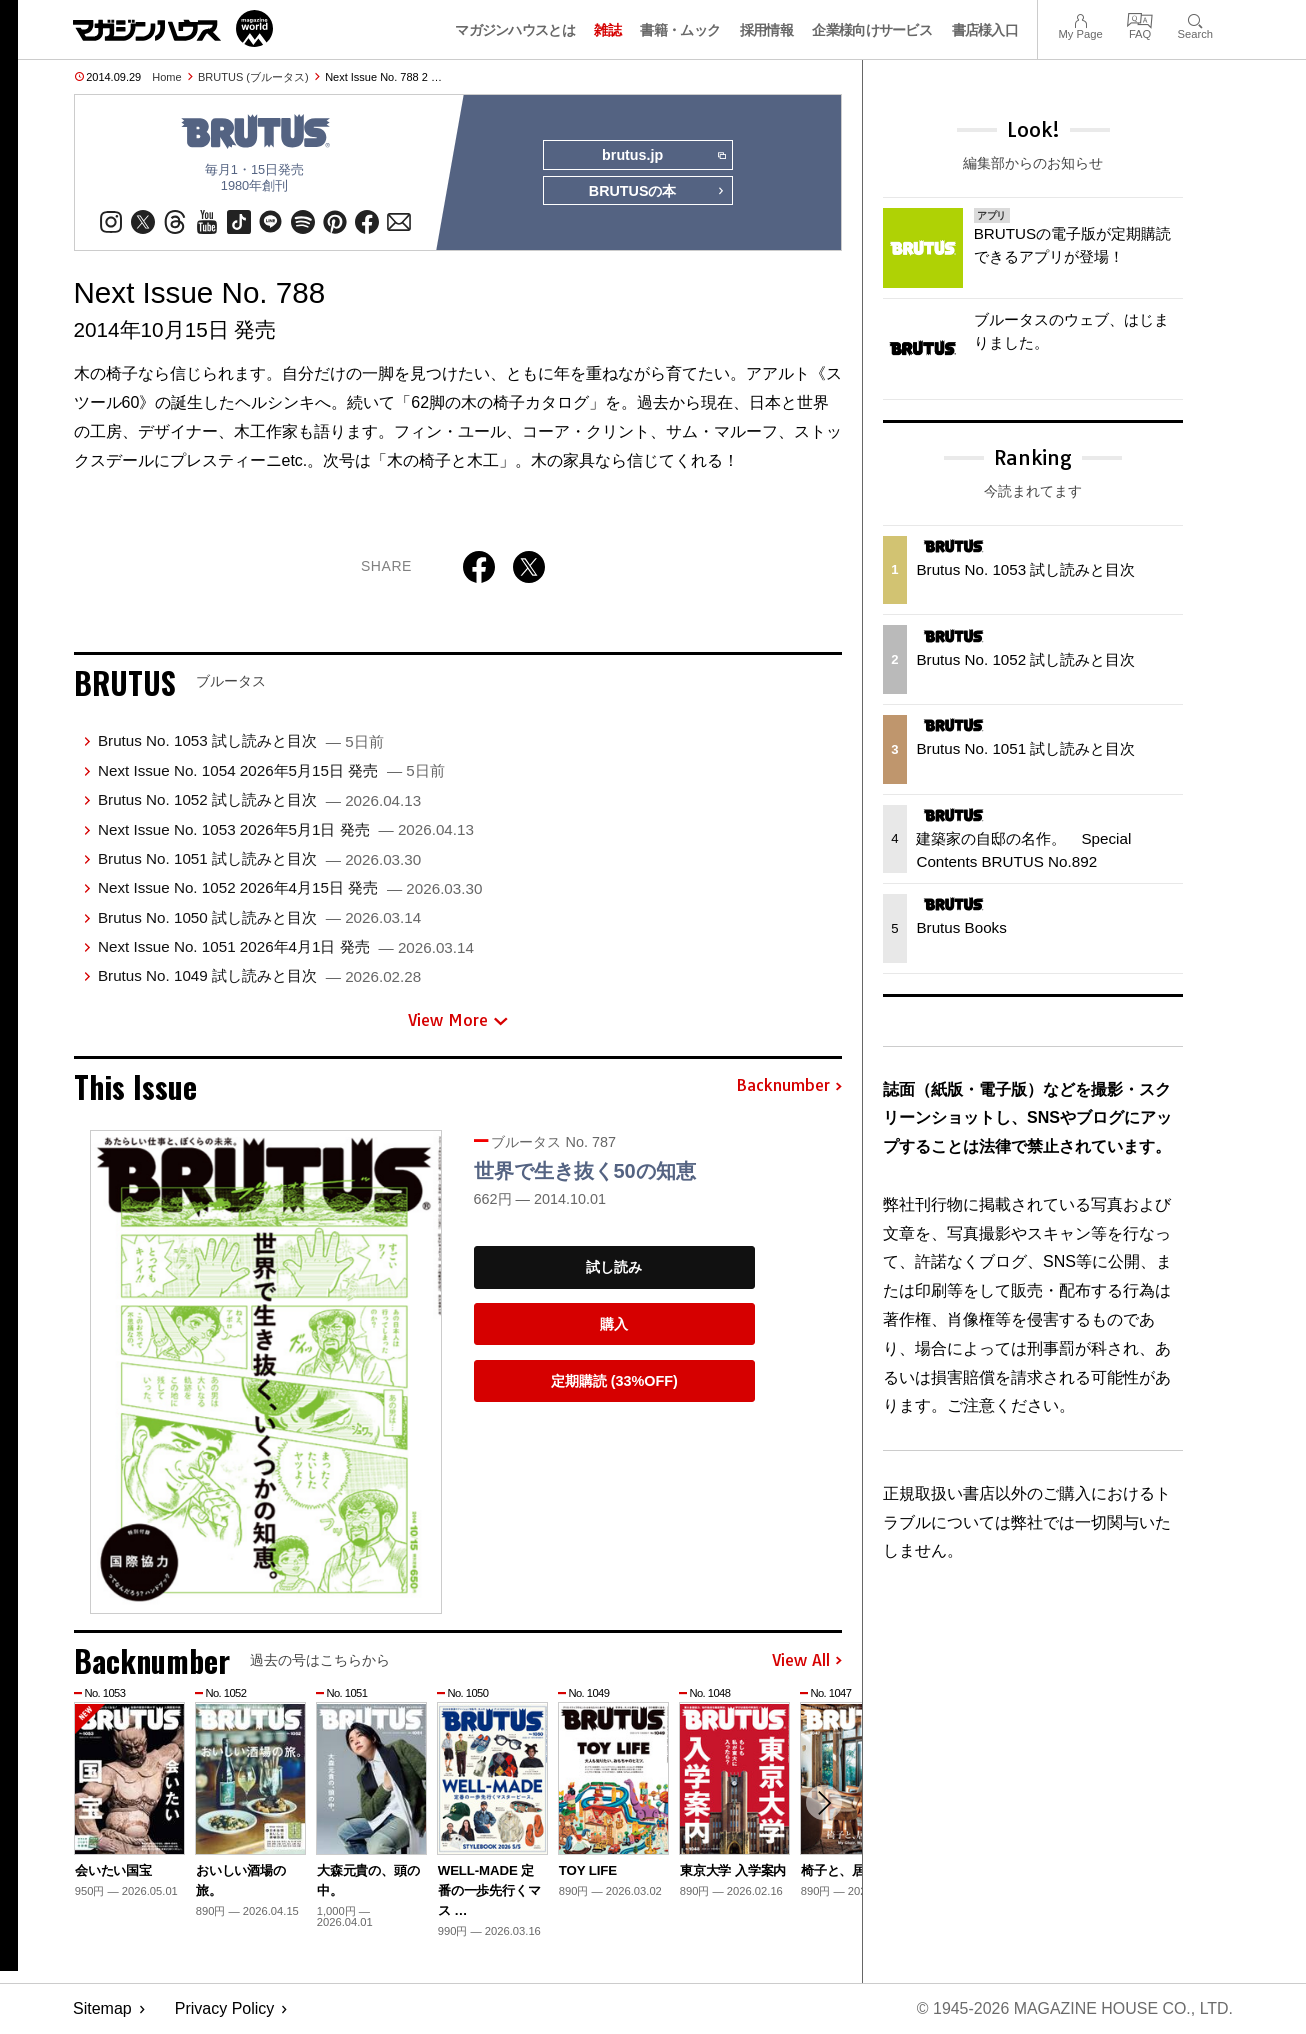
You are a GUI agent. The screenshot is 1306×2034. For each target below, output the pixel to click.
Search (1195, 18)
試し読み (614, 1268)
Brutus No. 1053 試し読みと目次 (241, 741)
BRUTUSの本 (657, 192)
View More (458, 1020)
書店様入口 (985, 30)
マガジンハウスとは (515, 30)
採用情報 (766, 30)
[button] (824, 1803)
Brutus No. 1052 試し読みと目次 (259, 800)
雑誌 (607, 30)
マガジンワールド (173, 28)
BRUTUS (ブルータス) (253, 77)
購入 (614, 1324)
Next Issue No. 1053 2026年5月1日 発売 (286, 829)
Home (166, 77)
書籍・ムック (680, 30)
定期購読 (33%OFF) (614, 1381)
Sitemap (102, 2009)
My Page (1080, 18)
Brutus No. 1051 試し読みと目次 (259, 858)
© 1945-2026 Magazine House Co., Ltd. (1074, 2009)
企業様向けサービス (872, 30)
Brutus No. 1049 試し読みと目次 (259, 976)
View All (807, 1661)
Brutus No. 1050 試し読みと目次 (259, 917)
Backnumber (789, 1087)
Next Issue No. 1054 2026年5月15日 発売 (271, 770)
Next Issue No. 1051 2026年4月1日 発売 (286, 946)
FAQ (1140, 18)
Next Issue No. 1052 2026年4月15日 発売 (290, 888)
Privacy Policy (225, 2009)
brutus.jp (663, 156)
